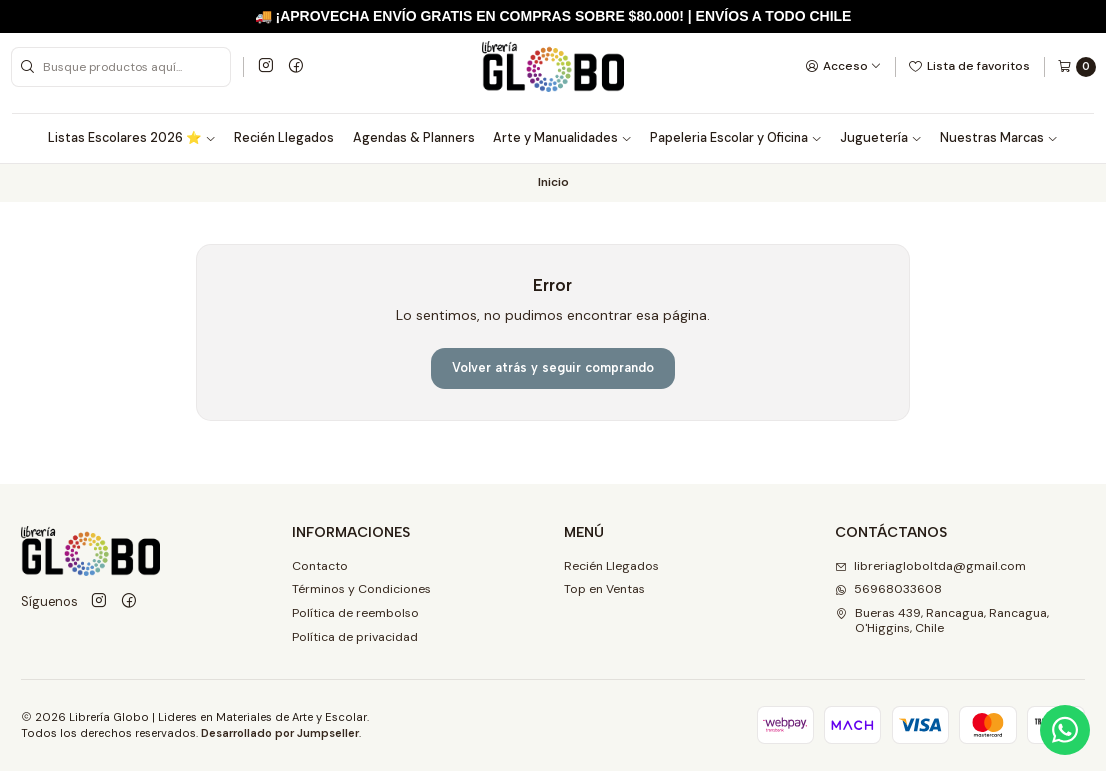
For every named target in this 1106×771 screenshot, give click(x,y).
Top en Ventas (604, 589)
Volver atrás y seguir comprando (553, 367)
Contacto (320, 566)
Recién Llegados (284, 138)
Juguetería (881, 138)
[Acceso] (843, 66)
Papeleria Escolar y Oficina (736, 138)
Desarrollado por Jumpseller (280, 733)
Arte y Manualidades (562, 138)
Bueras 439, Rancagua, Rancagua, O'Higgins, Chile (942, 620)
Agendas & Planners (414, 138)
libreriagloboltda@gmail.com (930, 566)
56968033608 (888, 589)
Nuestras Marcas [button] (999, 138)
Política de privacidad (355, 637)
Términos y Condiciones (361, 589)
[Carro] (1076, 67)
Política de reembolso (355, 613)
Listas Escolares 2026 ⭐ (132, 138)
